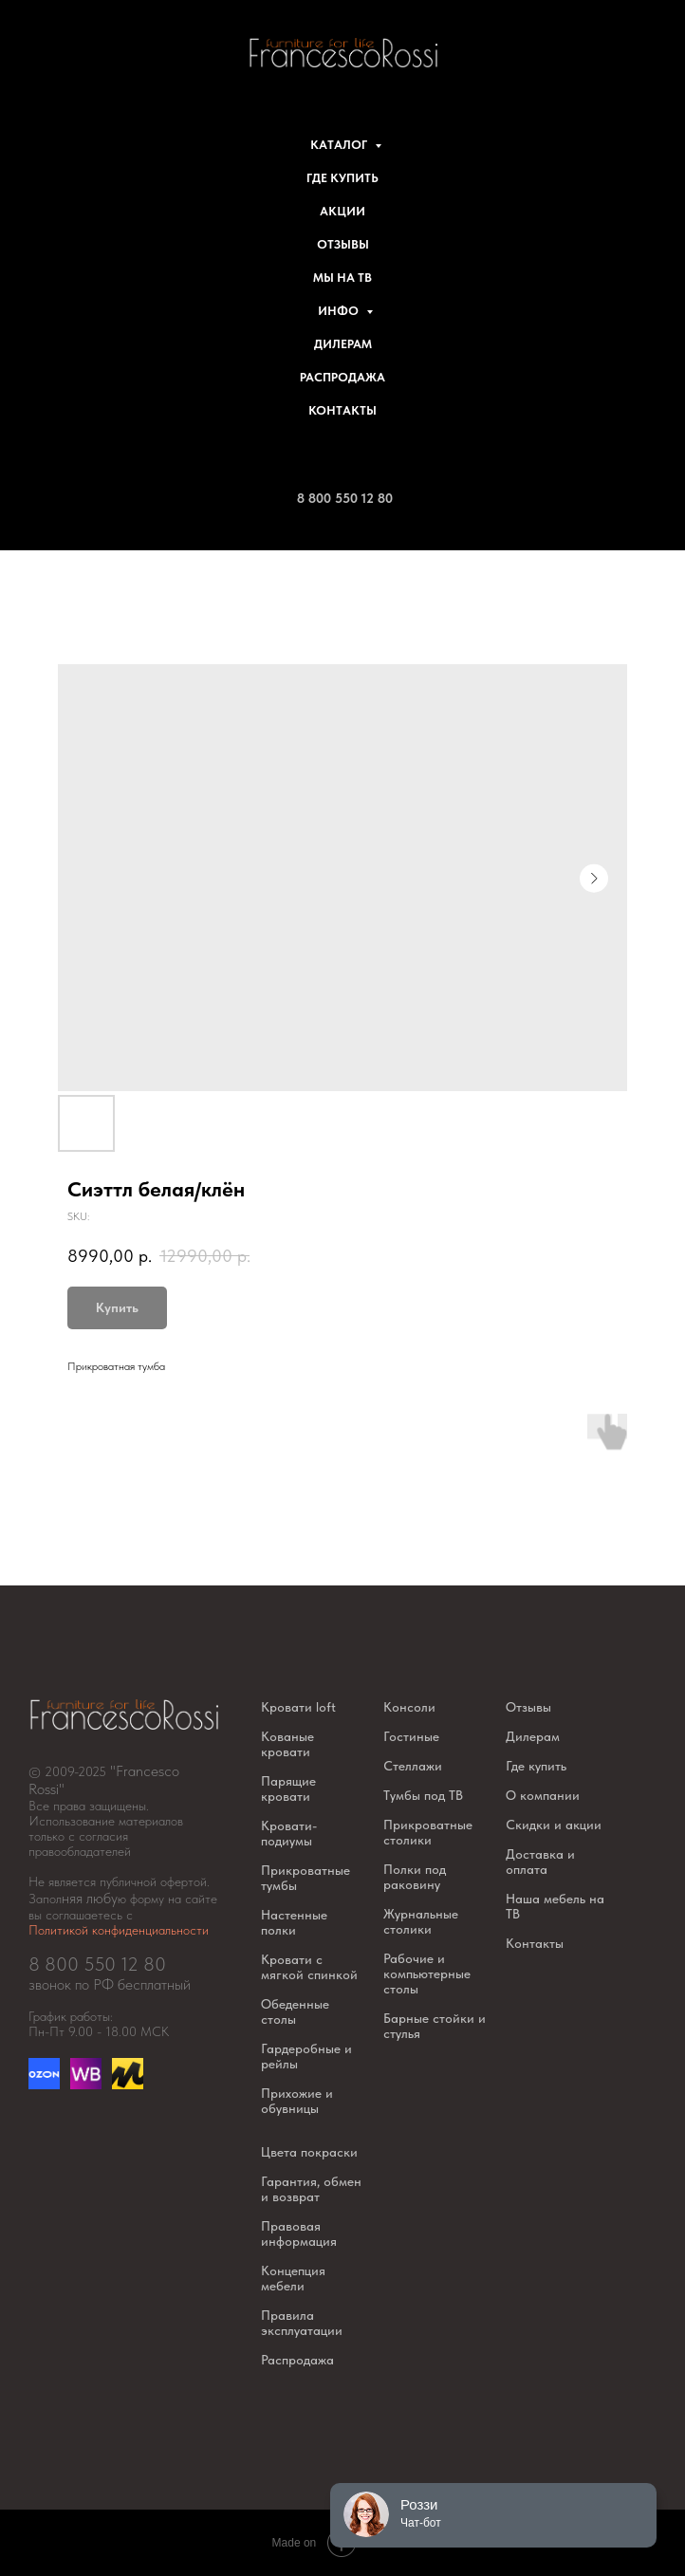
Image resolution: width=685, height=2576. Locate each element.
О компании (543, 1795)
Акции (342, 211)
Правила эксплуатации (301, 2322)
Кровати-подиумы (289, 1833)
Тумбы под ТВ (423, 1795)
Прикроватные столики (427, 1832)
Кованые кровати (287, 1744)
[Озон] (44, 2084)
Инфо (339, 311)
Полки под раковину (414, 1877)
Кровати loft (298, 1706)
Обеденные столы (295, 2011)
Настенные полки (294, 1922)
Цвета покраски (309, 2151)
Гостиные (411, 1736)
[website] (86, 2084)
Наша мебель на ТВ (555, 1906)
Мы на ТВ (342, 277)
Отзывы (343, 244)
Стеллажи (412, 1765)
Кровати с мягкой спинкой (309, 1967)
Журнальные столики (420, 1921)
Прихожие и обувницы (297, 2100)
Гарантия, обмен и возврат (311, 2189)
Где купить (342, 178)
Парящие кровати (288, 1788)
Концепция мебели (293, 2278)
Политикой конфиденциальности (118, 1929)
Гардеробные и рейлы (306, 2056)
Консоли (409, 1706)
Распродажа (342, 377)
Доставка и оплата (540, 1861)
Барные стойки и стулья (434, 2026)
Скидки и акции (554, 1824)
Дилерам (343, 344)
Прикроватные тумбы (305, 1878)
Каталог (340, 145)
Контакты (342, 410)
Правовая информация (299, 2233)
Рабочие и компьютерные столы (427, 1973)
